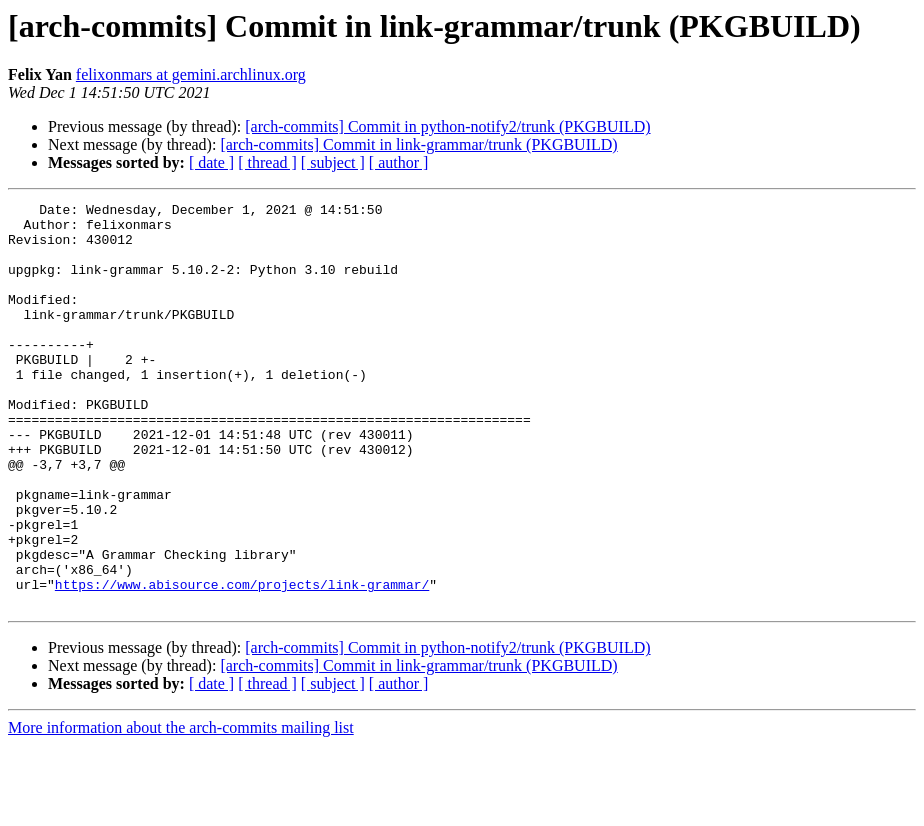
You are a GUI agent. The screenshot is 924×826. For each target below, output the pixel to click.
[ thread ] (267, 162)
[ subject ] (333, 162)
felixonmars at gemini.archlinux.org (191, 74)
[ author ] (399, 162)
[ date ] (211, 162)
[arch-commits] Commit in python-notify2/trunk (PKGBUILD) (447, 126)
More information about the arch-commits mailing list (181, 808)
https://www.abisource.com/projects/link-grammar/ (242, 662)
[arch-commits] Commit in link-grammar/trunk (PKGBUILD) (418, 144)
